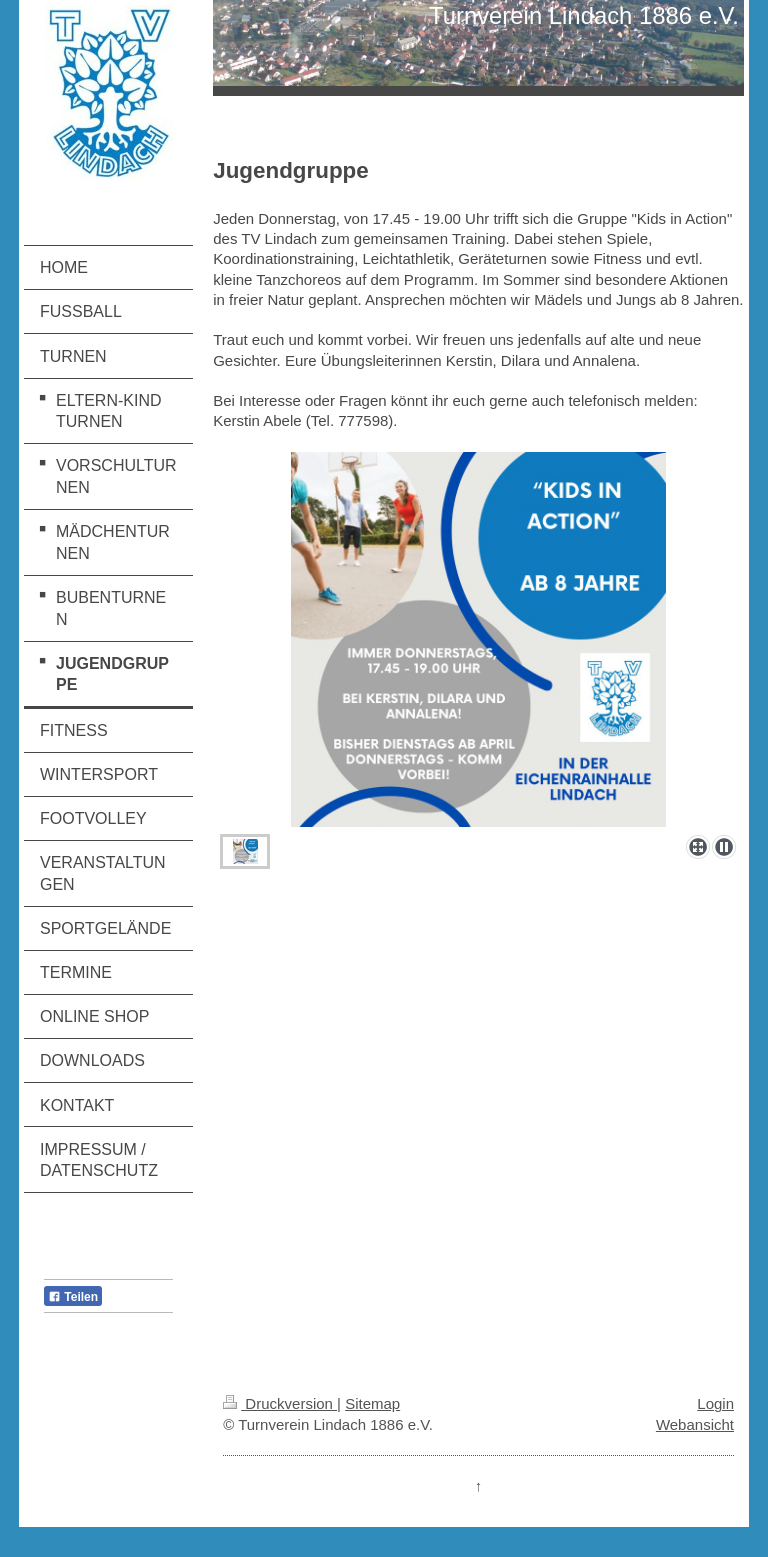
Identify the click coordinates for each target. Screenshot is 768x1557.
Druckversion (280, 1403)
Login (715, 1403)
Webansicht (695, 1424)
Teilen (73, 1297)
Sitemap (372, 1403)
